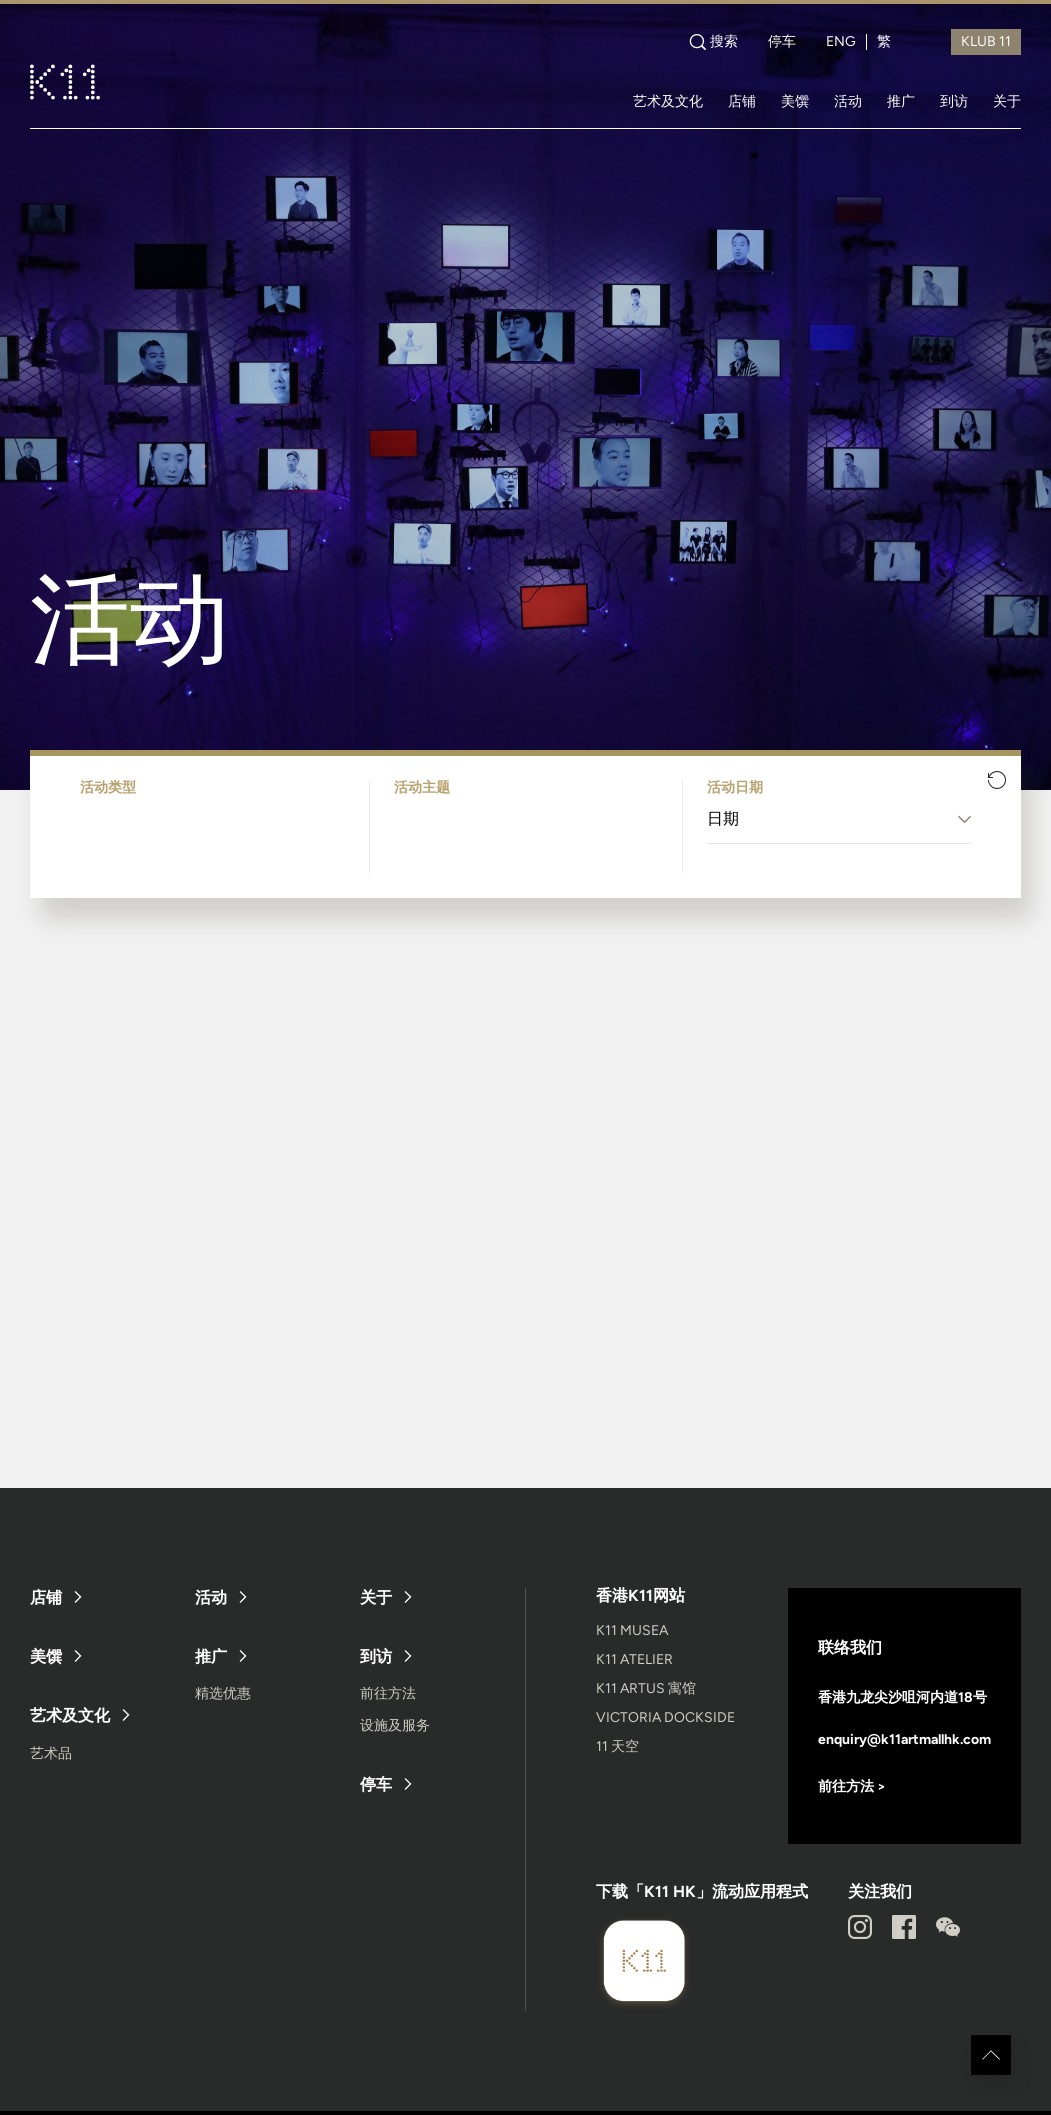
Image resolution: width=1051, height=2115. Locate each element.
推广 (901, 101)
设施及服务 (395, 1725)
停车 (782, 42)
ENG (841, 42)
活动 (848, 101)
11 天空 (617, 1746)
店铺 (742, 101)
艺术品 (51, 1753)
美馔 (795, 101)
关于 (1007, 101)
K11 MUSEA (632, 1630)
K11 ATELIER (634, 1659)
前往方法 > (852, 1786)
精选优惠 (223, 1693)
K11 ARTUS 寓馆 (646, 1688)
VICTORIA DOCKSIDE (665, 1717)
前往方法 (388, 1693)
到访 (954, 101)
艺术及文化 (668, 101)
